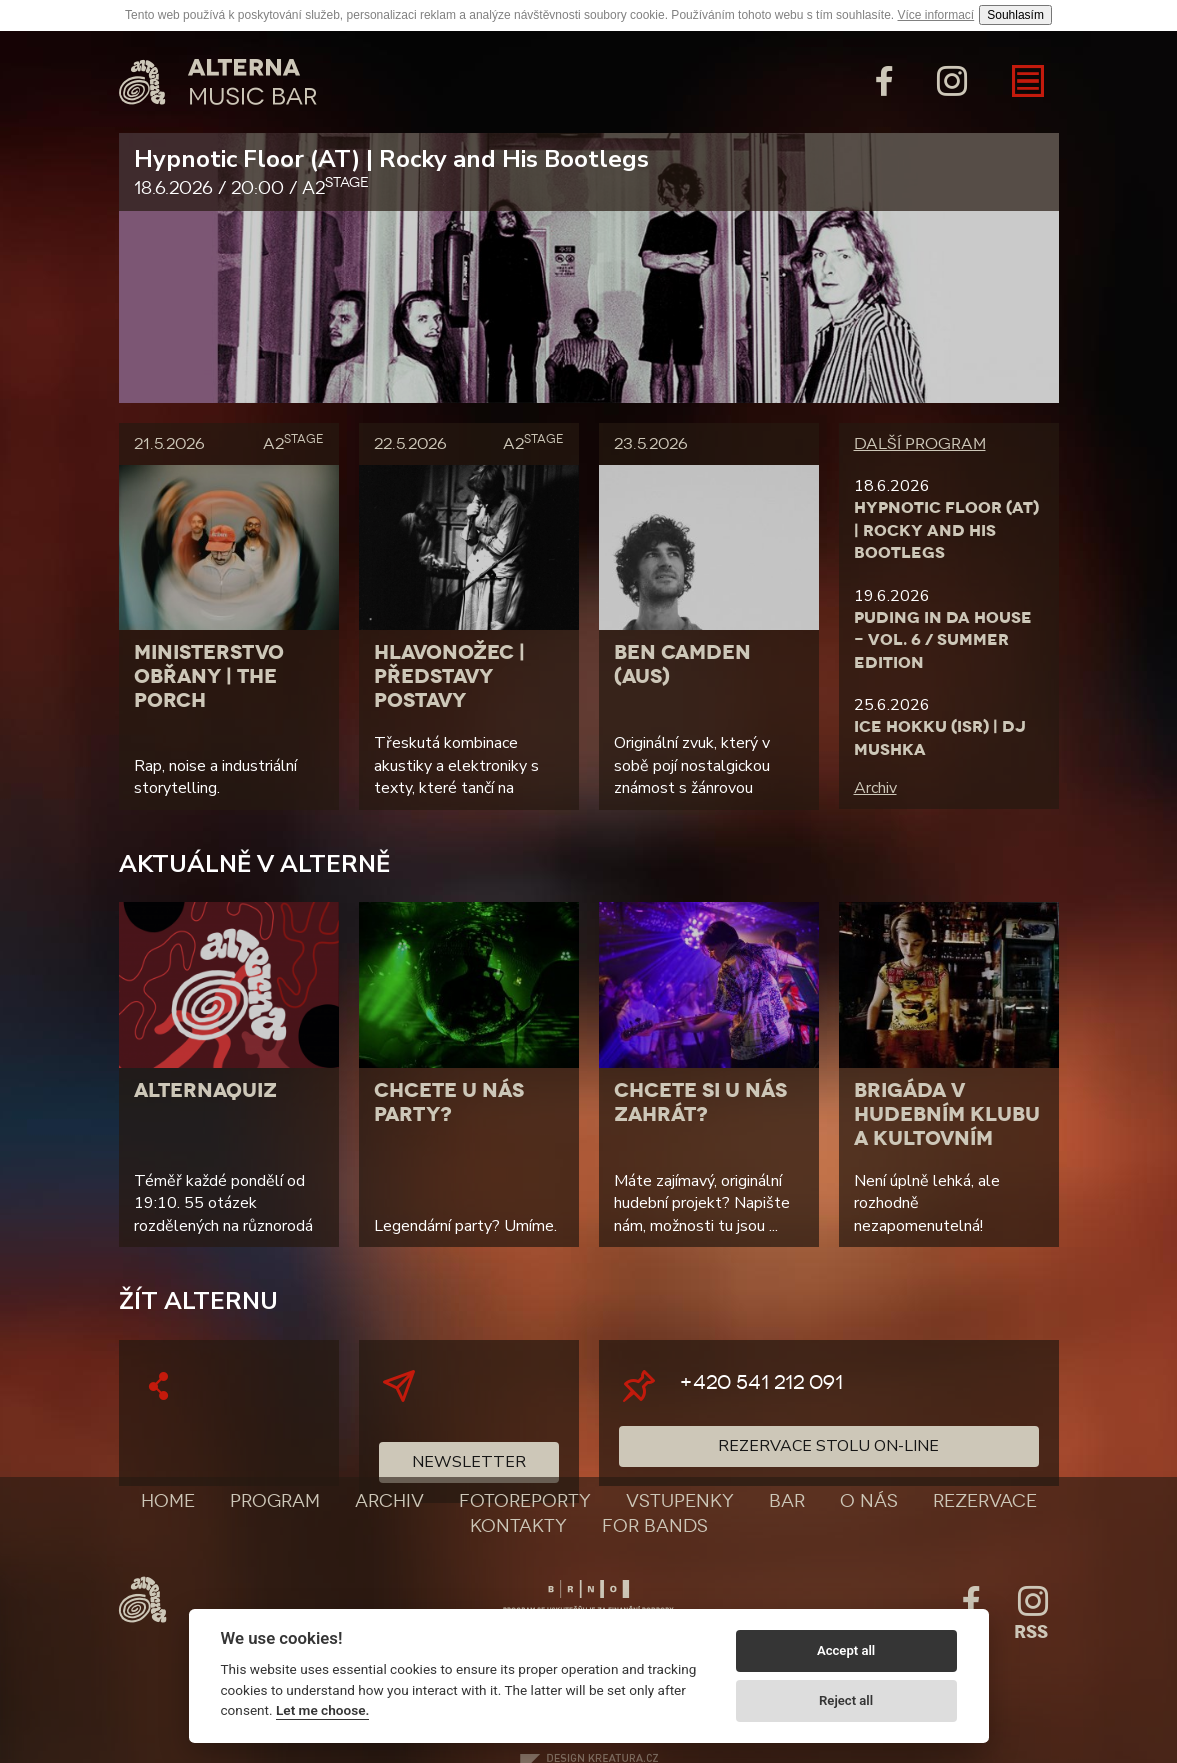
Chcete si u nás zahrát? (700, 1102)
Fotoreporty (525, 1501)
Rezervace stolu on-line (828, 1446)
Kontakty (518, 1526)
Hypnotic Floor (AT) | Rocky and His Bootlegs (589, 172)
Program (275, 1501)
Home (168, 1501)
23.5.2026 (650, 443)
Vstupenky (680, 1501)
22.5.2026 (469, 443)
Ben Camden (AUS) (682, 664)
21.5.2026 (229, 443)
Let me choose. (322, 1710)
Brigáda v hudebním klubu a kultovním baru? (947, 1126)
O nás (869, 1501)
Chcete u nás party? (449, 1102)
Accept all (846, 1650)
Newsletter (469, 1462)
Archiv (875, 788)
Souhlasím (1015, 15)
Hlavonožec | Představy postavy (449, 676)
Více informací (936, 15)
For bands (655, 1526)
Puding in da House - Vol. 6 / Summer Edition (943, 640)
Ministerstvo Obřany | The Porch (209, 676)
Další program (920, 443)
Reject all (846, 1700)
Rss (1031, 1632)
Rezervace (985, 1501)
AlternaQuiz (205, 1090)
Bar (787, 1501)
